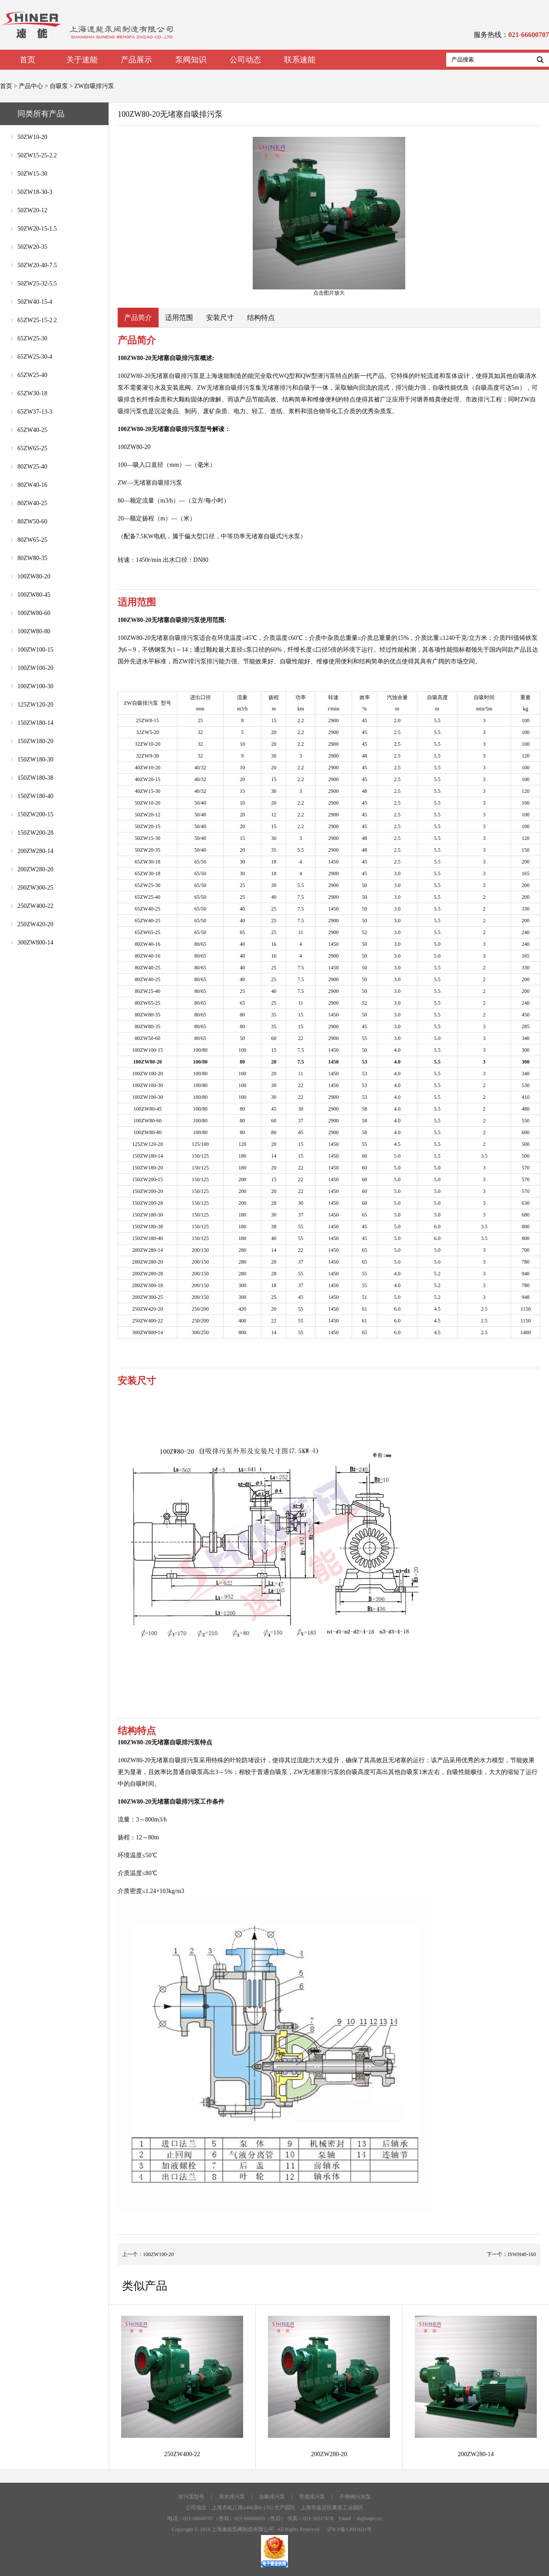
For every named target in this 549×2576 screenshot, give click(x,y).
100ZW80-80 (33, 631)
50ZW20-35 (32, 247)
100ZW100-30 (35, 686)
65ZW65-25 (32, 448)
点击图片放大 (329, 216)
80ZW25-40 (32, 466)
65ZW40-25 (32, 430)
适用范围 (179, 317)
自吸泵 (59, 86)
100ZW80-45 (33, 594)
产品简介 (138, 317)
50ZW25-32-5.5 (37, 283)
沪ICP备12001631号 (349, 2529)
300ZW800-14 (35, 942)
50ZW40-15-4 (34, 302)
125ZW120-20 (35, 704)
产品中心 (31, 86)
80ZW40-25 (32, 503)
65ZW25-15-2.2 (37, 320)
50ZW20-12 (32, 210)
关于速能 (82, 59)
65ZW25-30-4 (34, 356)
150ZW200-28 (35, 832)
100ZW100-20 (35, 668)
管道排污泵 (312, 2497)
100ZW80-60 (33, 613)
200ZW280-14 (35, 851)
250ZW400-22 (35, 906)
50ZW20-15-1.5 (37, 228)
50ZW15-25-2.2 (37, 155)
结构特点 (261, 317)
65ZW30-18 (32, 393)
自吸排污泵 (272, 2497)
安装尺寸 (220, 317)
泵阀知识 (191, 59)
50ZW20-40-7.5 (37, 265)
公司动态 (245, 59)
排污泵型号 (191, 2497)
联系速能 (299, 59)
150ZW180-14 (35, 723)
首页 (27, 59)
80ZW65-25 (32, 540)
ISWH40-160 (522, 2254)
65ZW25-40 (32, 375)
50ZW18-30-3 (34, 192)
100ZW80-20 (33, 576)
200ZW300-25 (35, 887)
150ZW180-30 (35, 759)
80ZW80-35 (32, 558)
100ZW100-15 (35, 649)
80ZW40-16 (32, 485)
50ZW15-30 (32, 173)
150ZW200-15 (35, 814)
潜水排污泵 (232, 2497)
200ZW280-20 (35, 869)
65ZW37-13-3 (34, 411)
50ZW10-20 (32, 137)
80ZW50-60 (32, 521)
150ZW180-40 (35, 796)
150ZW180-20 (35, 741)
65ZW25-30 (32, 338)
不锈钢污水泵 (355, 2497)
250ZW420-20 (35, 924)
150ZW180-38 (35, 778)
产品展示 (136, 59)
